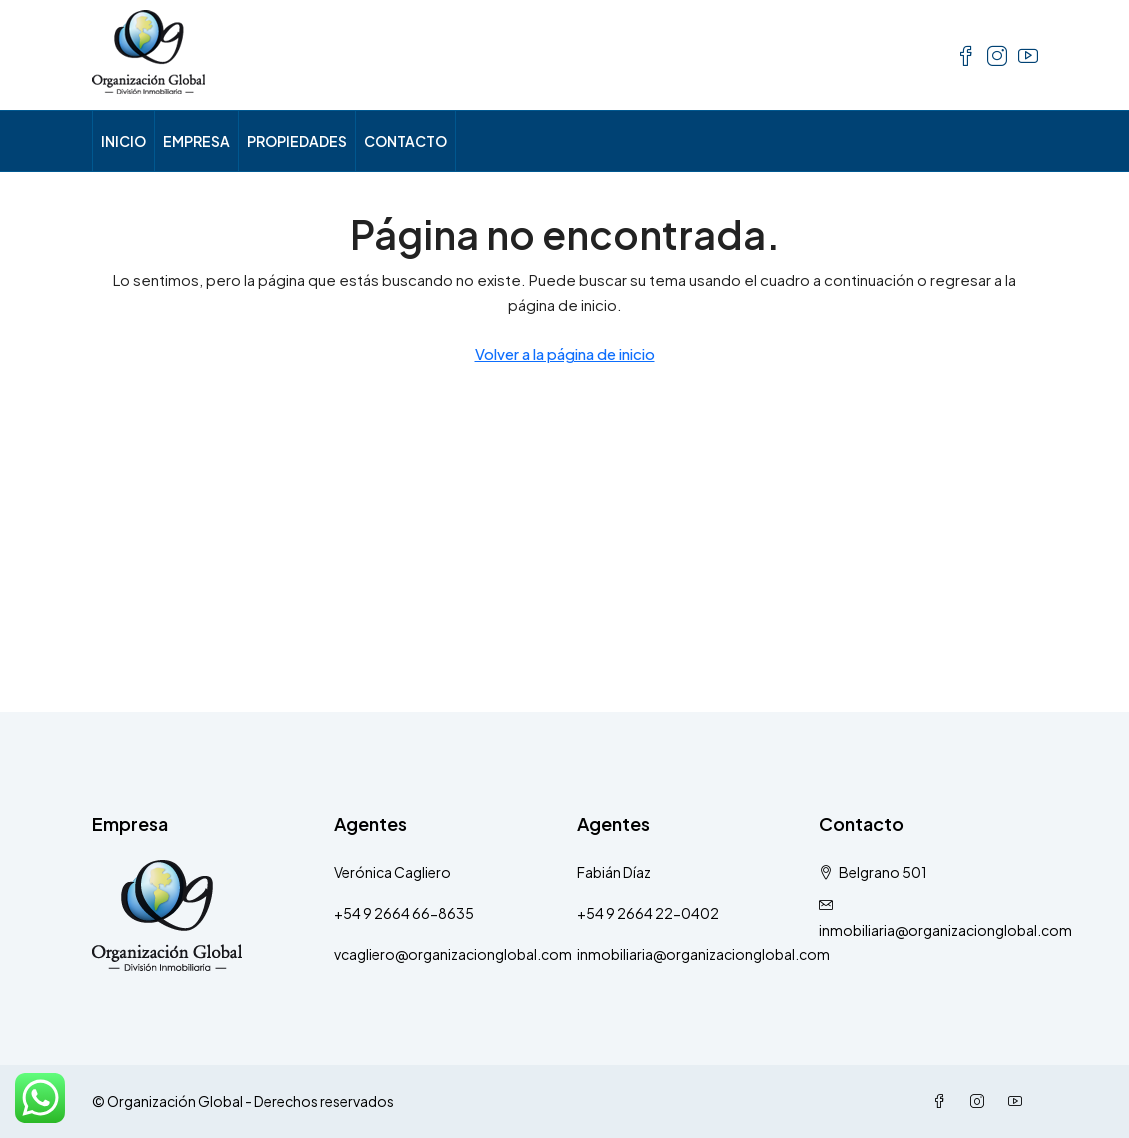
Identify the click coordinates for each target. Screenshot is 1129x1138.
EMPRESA (196, 141)
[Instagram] (981, 1101)
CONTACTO (405, 141)
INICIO (123, 141)
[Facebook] (943, 1101)
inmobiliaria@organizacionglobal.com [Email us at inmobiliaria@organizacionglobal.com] (945, 930)
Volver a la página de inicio (565, 353)
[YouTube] (1019, 1101)
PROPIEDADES (297, 141)
